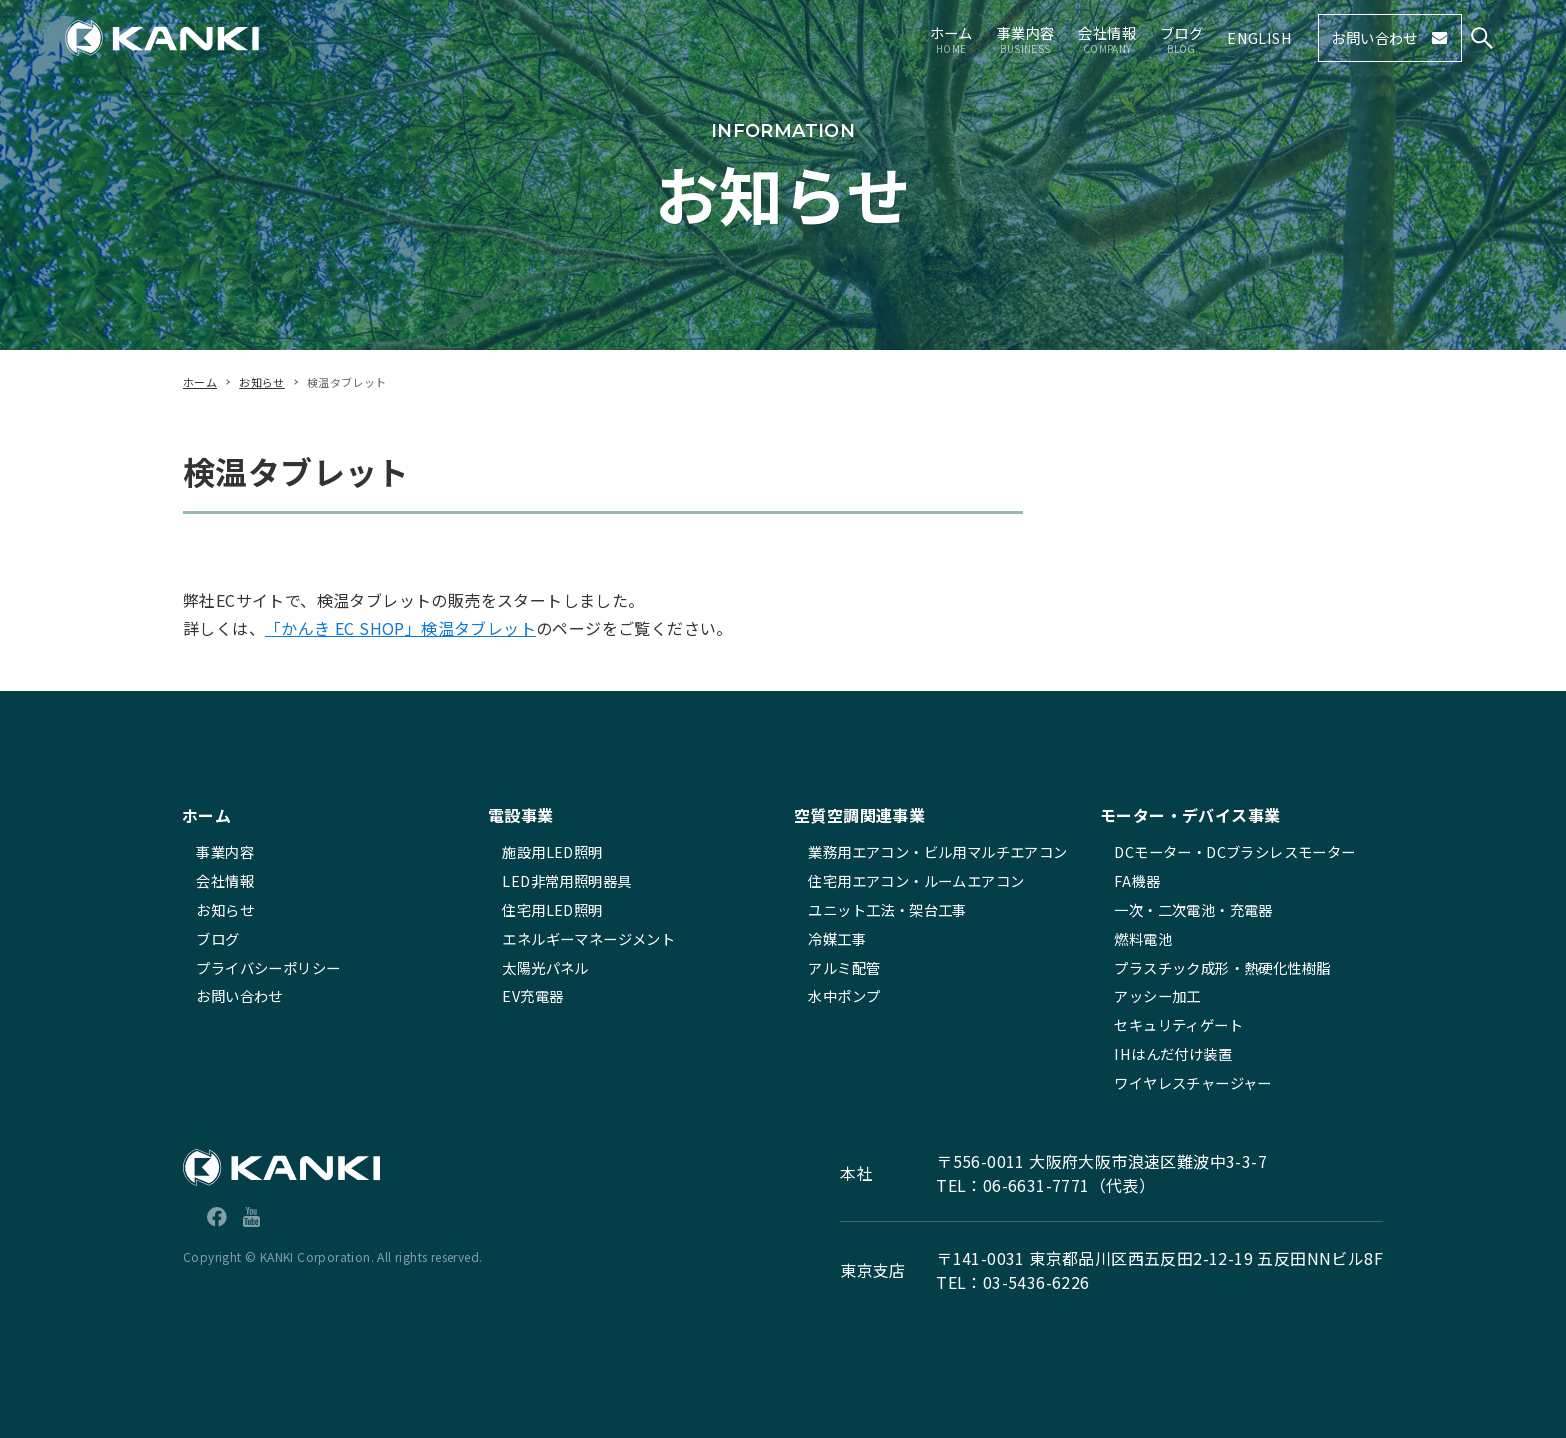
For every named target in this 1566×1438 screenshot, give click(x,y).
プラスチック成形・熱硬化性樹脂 (1222, 967)
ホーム (206, 815)
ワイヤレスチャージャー (1192, 1082)
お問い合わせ (239, 995)
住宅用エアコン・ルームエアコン (916, 880)
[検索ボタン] (1482, 38)
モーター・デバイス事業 (1190, 815)
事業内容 (225, 851)
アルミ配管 (844, 967)
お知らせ (225, 909)
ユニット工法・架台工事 (887, 909)
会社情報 (225, 880)
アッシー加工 (1157, 995)
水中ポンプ (844, 995)
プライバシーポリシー (268, 967)
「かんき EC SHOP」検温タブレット (400, 628)
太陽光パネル (545, 967)
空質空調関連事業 (859, 815)
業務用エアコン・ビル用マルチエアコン (937, 851)
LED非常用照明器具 (566, 880)
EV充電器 (532, 995)
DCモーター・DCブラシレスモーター (1234, 851)
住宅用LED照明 (552, 909)
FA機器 (1137, 880)
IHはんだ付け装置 (1173, 1053)
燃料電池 (1143, 938)
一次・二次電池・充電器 (1193, 909)
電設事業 (521, 815)
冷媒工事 (837, 938)
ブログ (217, 938)
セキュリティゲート (1178, 1024)
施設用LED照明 (552, 851)
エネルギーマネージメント (588, 938)
